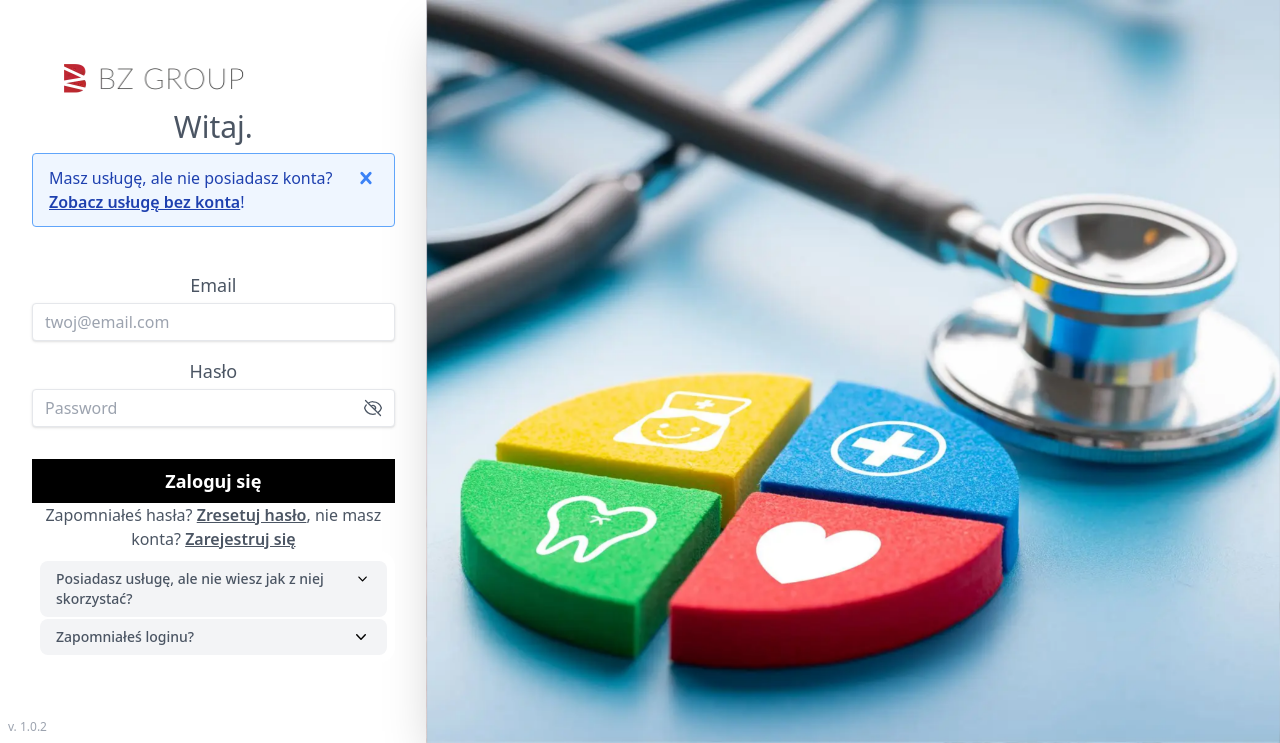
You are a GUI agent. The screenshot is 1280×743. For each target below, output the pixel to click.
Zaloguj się (213, 481)
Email (213, 285)
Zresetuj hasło (252, 515)
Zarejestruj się (240, 539)
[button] (366, 178)
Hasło (214, 371)
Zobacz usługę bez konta (144, 202)
